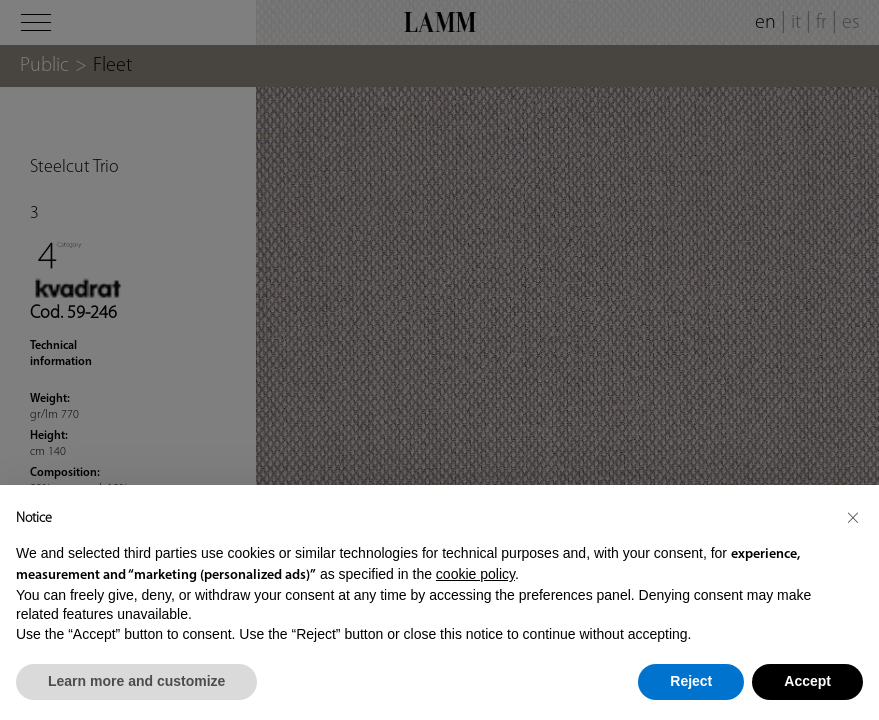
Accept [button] (807, 681)
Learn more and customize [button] (136, 681)
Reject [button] (691, 681)
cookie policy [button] (475, 574)
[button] (853, 517)
